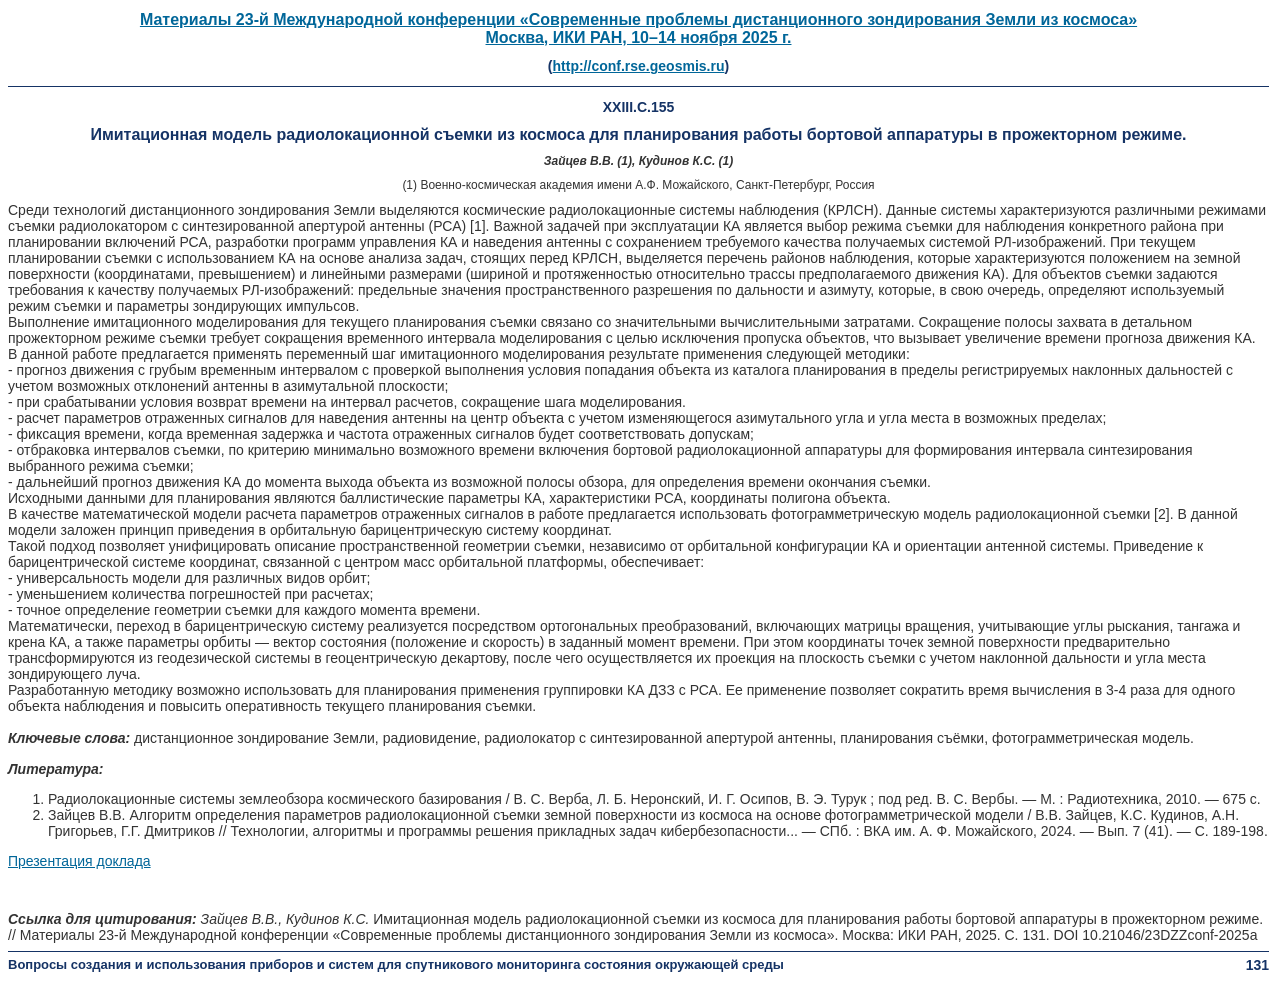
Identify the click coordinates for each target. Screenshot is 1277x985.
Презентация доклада (79, 861)
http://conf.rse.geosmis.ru (639, 66)
